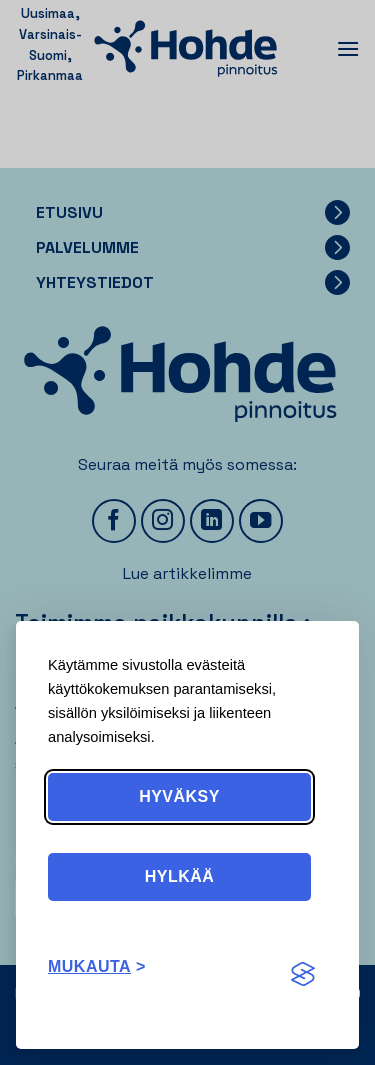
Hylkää (180, 876)
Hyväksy (179, 796)
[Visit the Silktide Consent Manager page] (303, 975)
